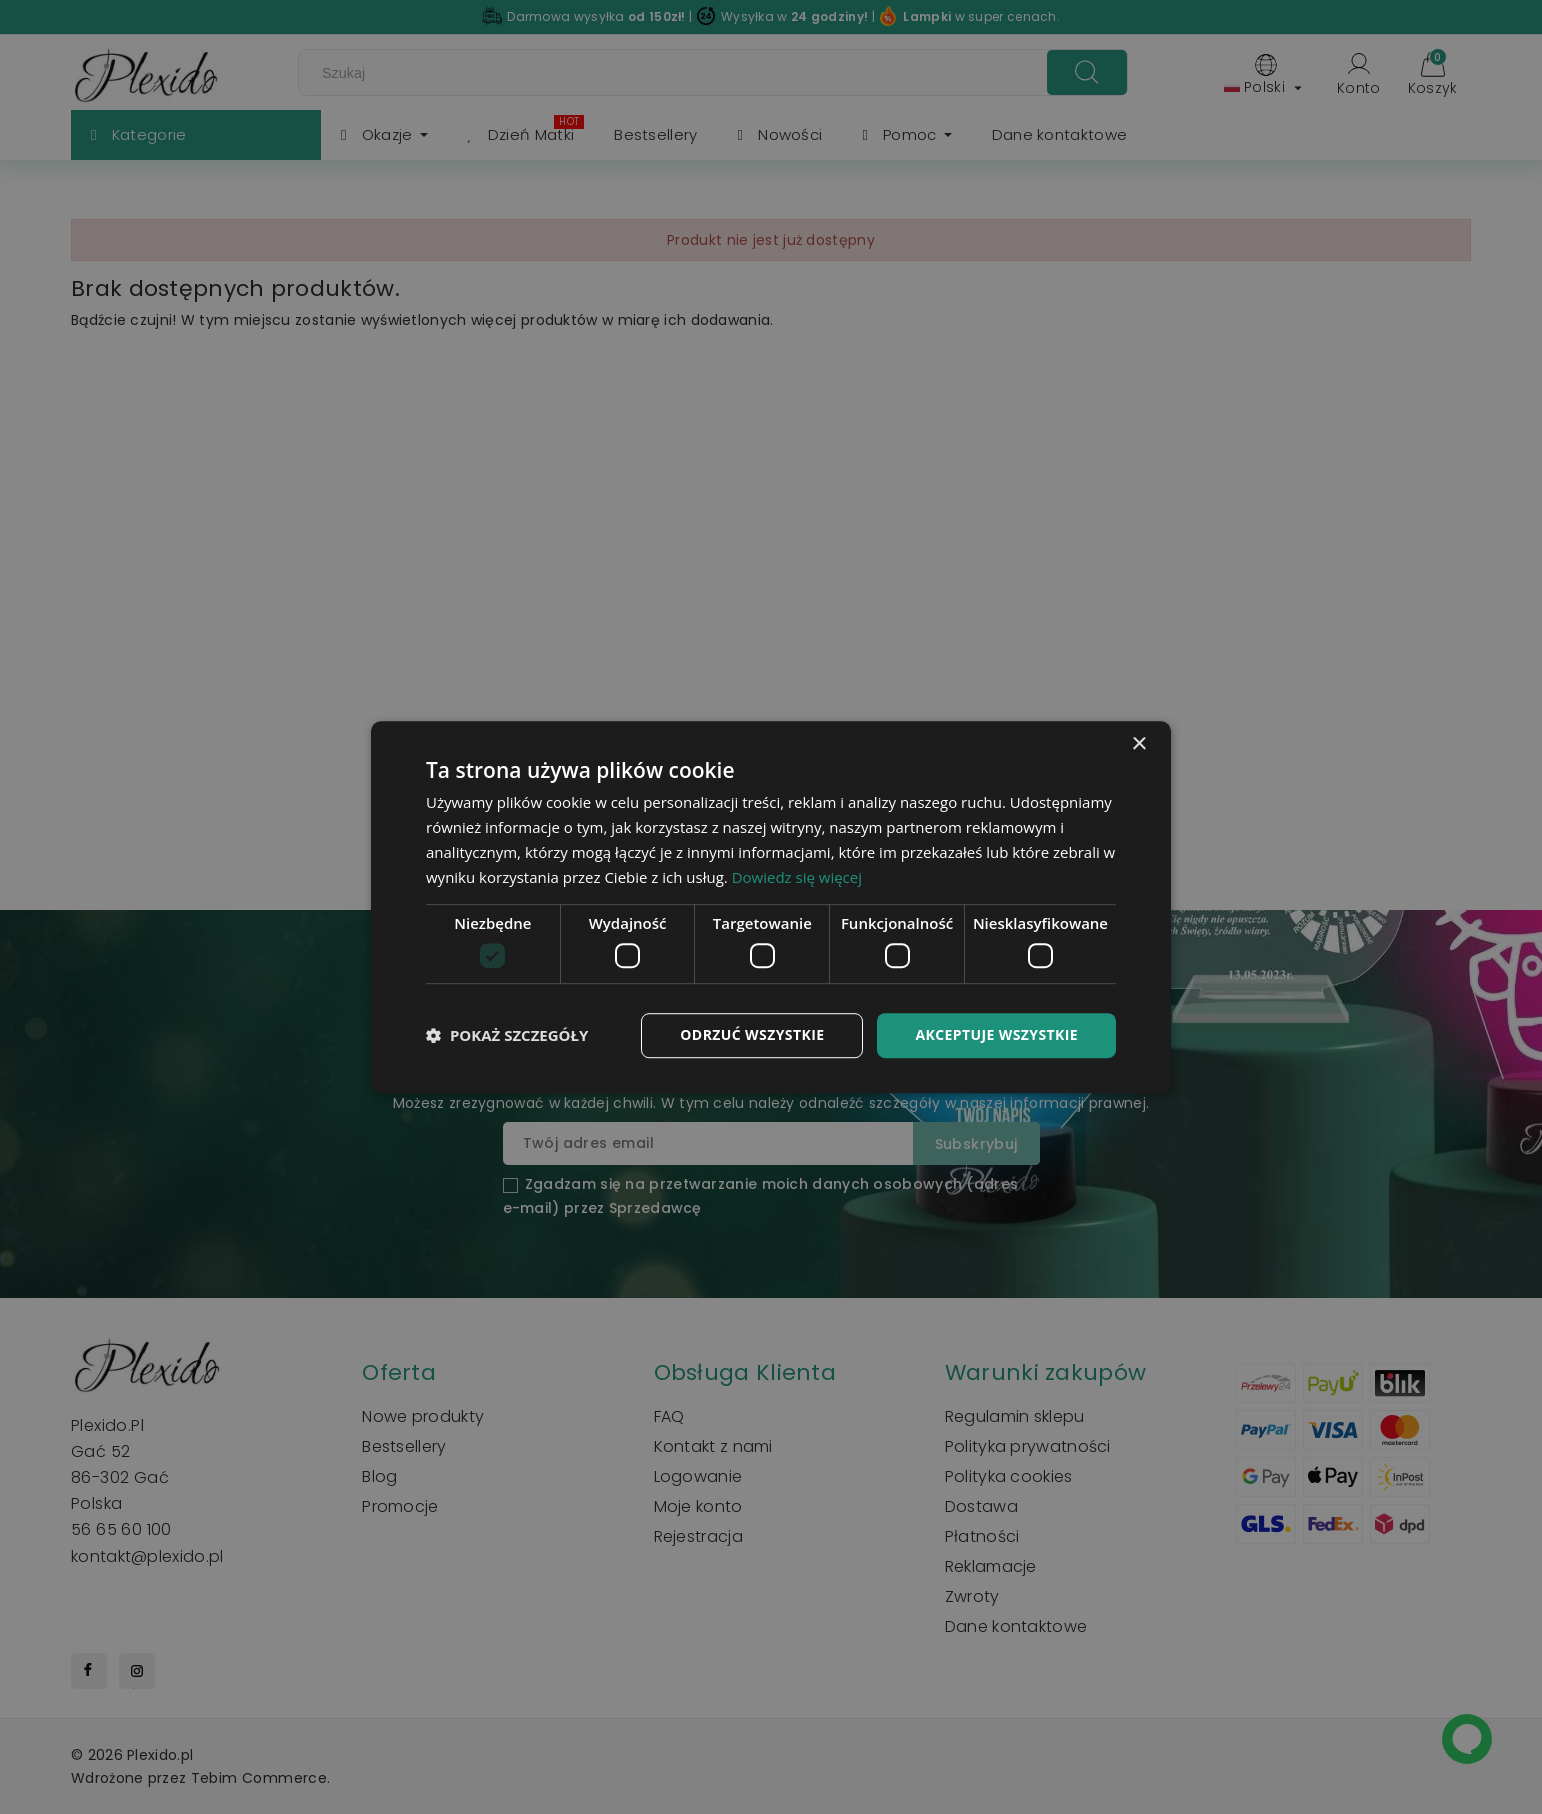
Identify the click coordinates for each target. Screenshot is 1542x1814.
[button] (507, 1035)
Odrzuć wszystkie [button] (752, 1034)
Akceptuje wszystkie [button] (996, 1034)
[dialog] (771, 907)
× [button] (1138, 744)
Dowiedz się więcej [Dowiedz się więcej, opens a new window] (797, 877)
